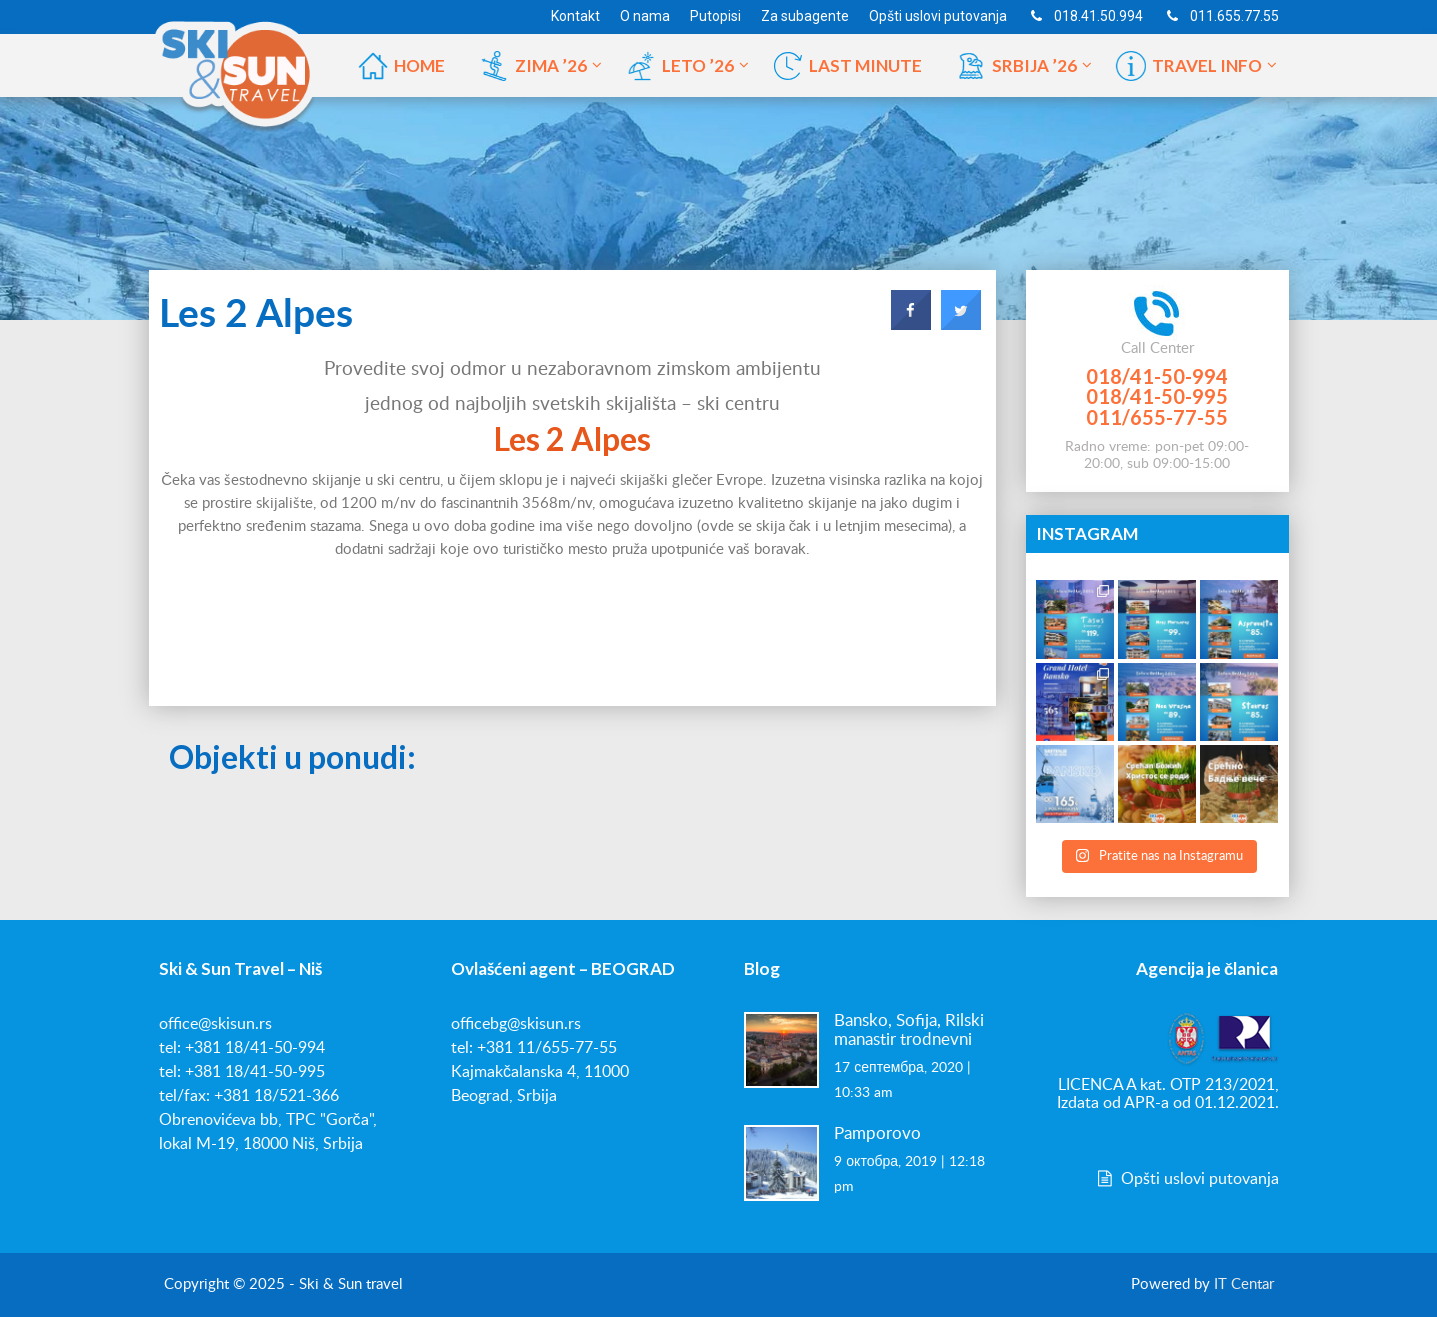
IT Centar (1244, 1284)
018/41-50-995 (1157, 396)
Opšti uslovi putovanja (1186, 1179)
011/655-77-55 (1157, 417)
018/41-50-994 (1157, 376)
